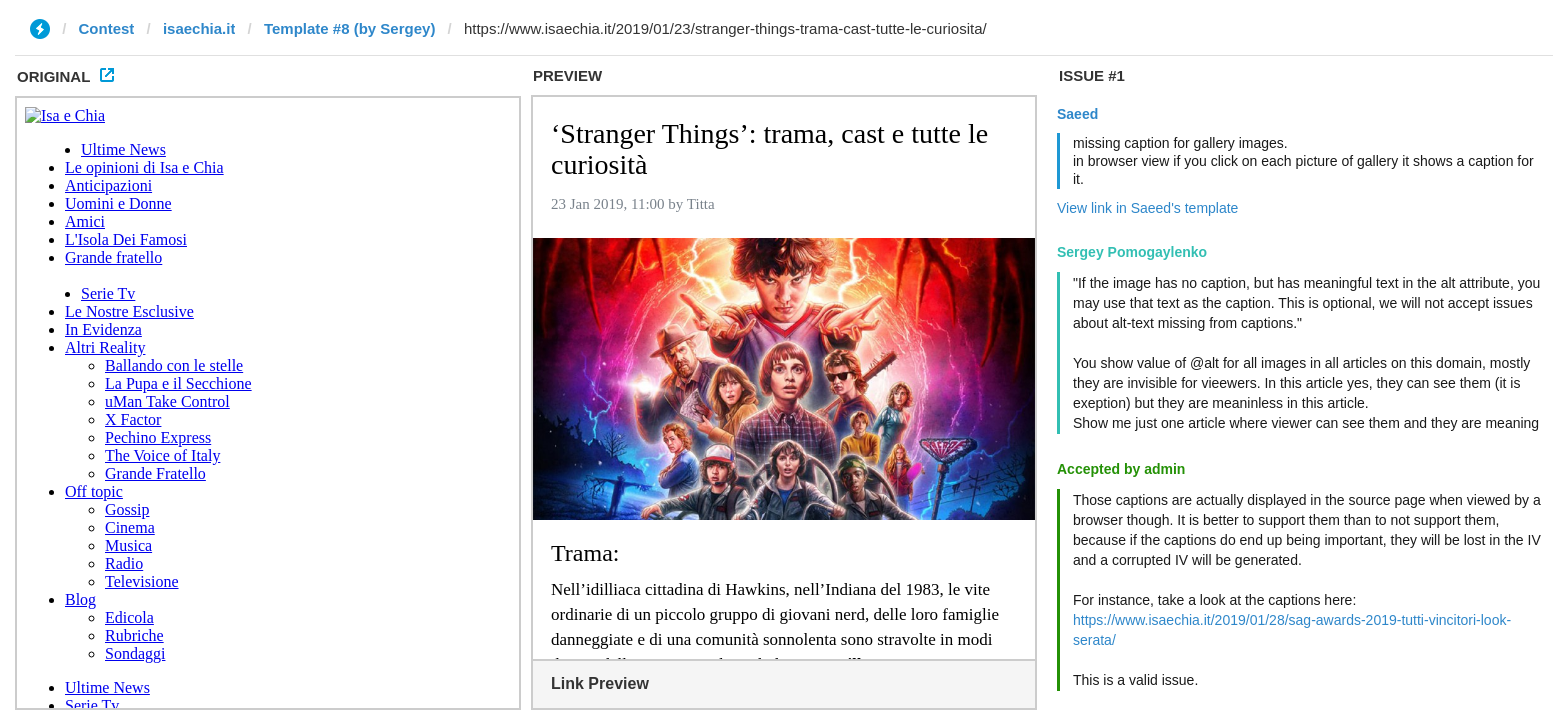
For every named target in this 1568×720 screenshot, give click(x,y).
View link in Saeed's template (1147, 208)
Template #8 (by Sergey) (349, 28)
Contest (107, 28)
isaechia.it (199, 28)
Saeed (1077, 114)
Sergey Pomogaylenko (1132, 252)
